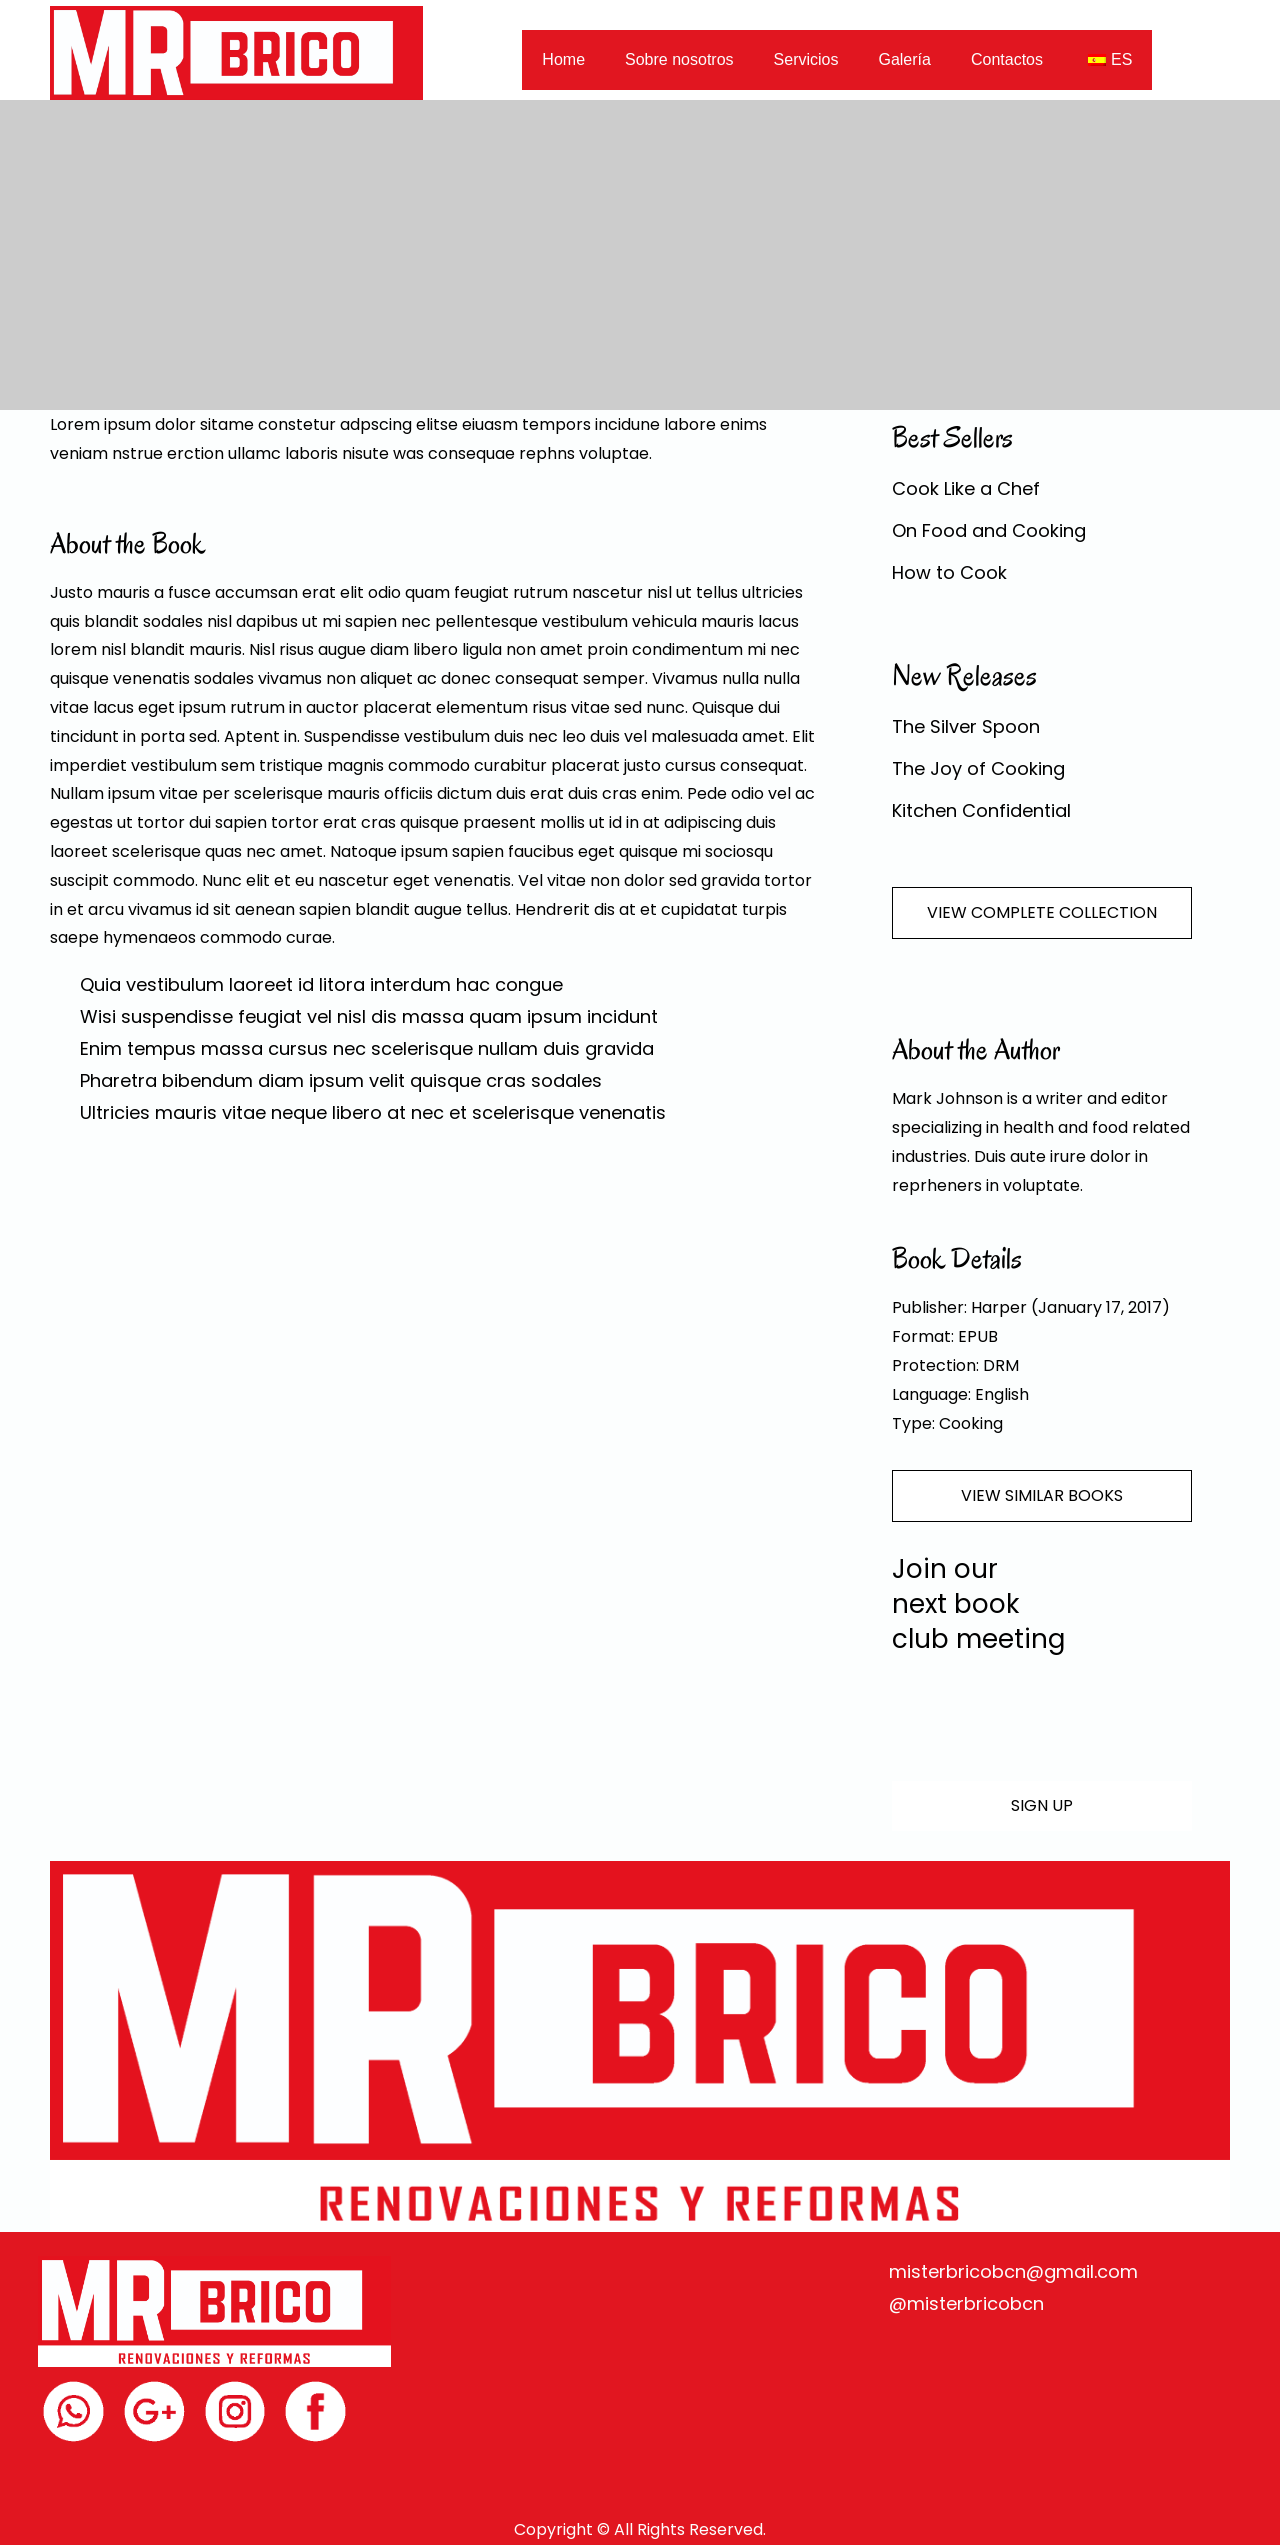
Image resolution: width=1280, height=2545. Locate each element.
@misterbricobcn (966, 2303)
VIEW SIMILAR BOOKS (1042, 1495)
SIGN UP (1042, 1805)
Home (563, 59)
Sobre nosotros (679, 59)
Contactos (1007, 59)
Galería (904, 59)
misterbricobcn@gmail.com (1013, 2271)
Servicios (806, 59)
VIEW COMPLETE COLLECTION (1042, 912)
